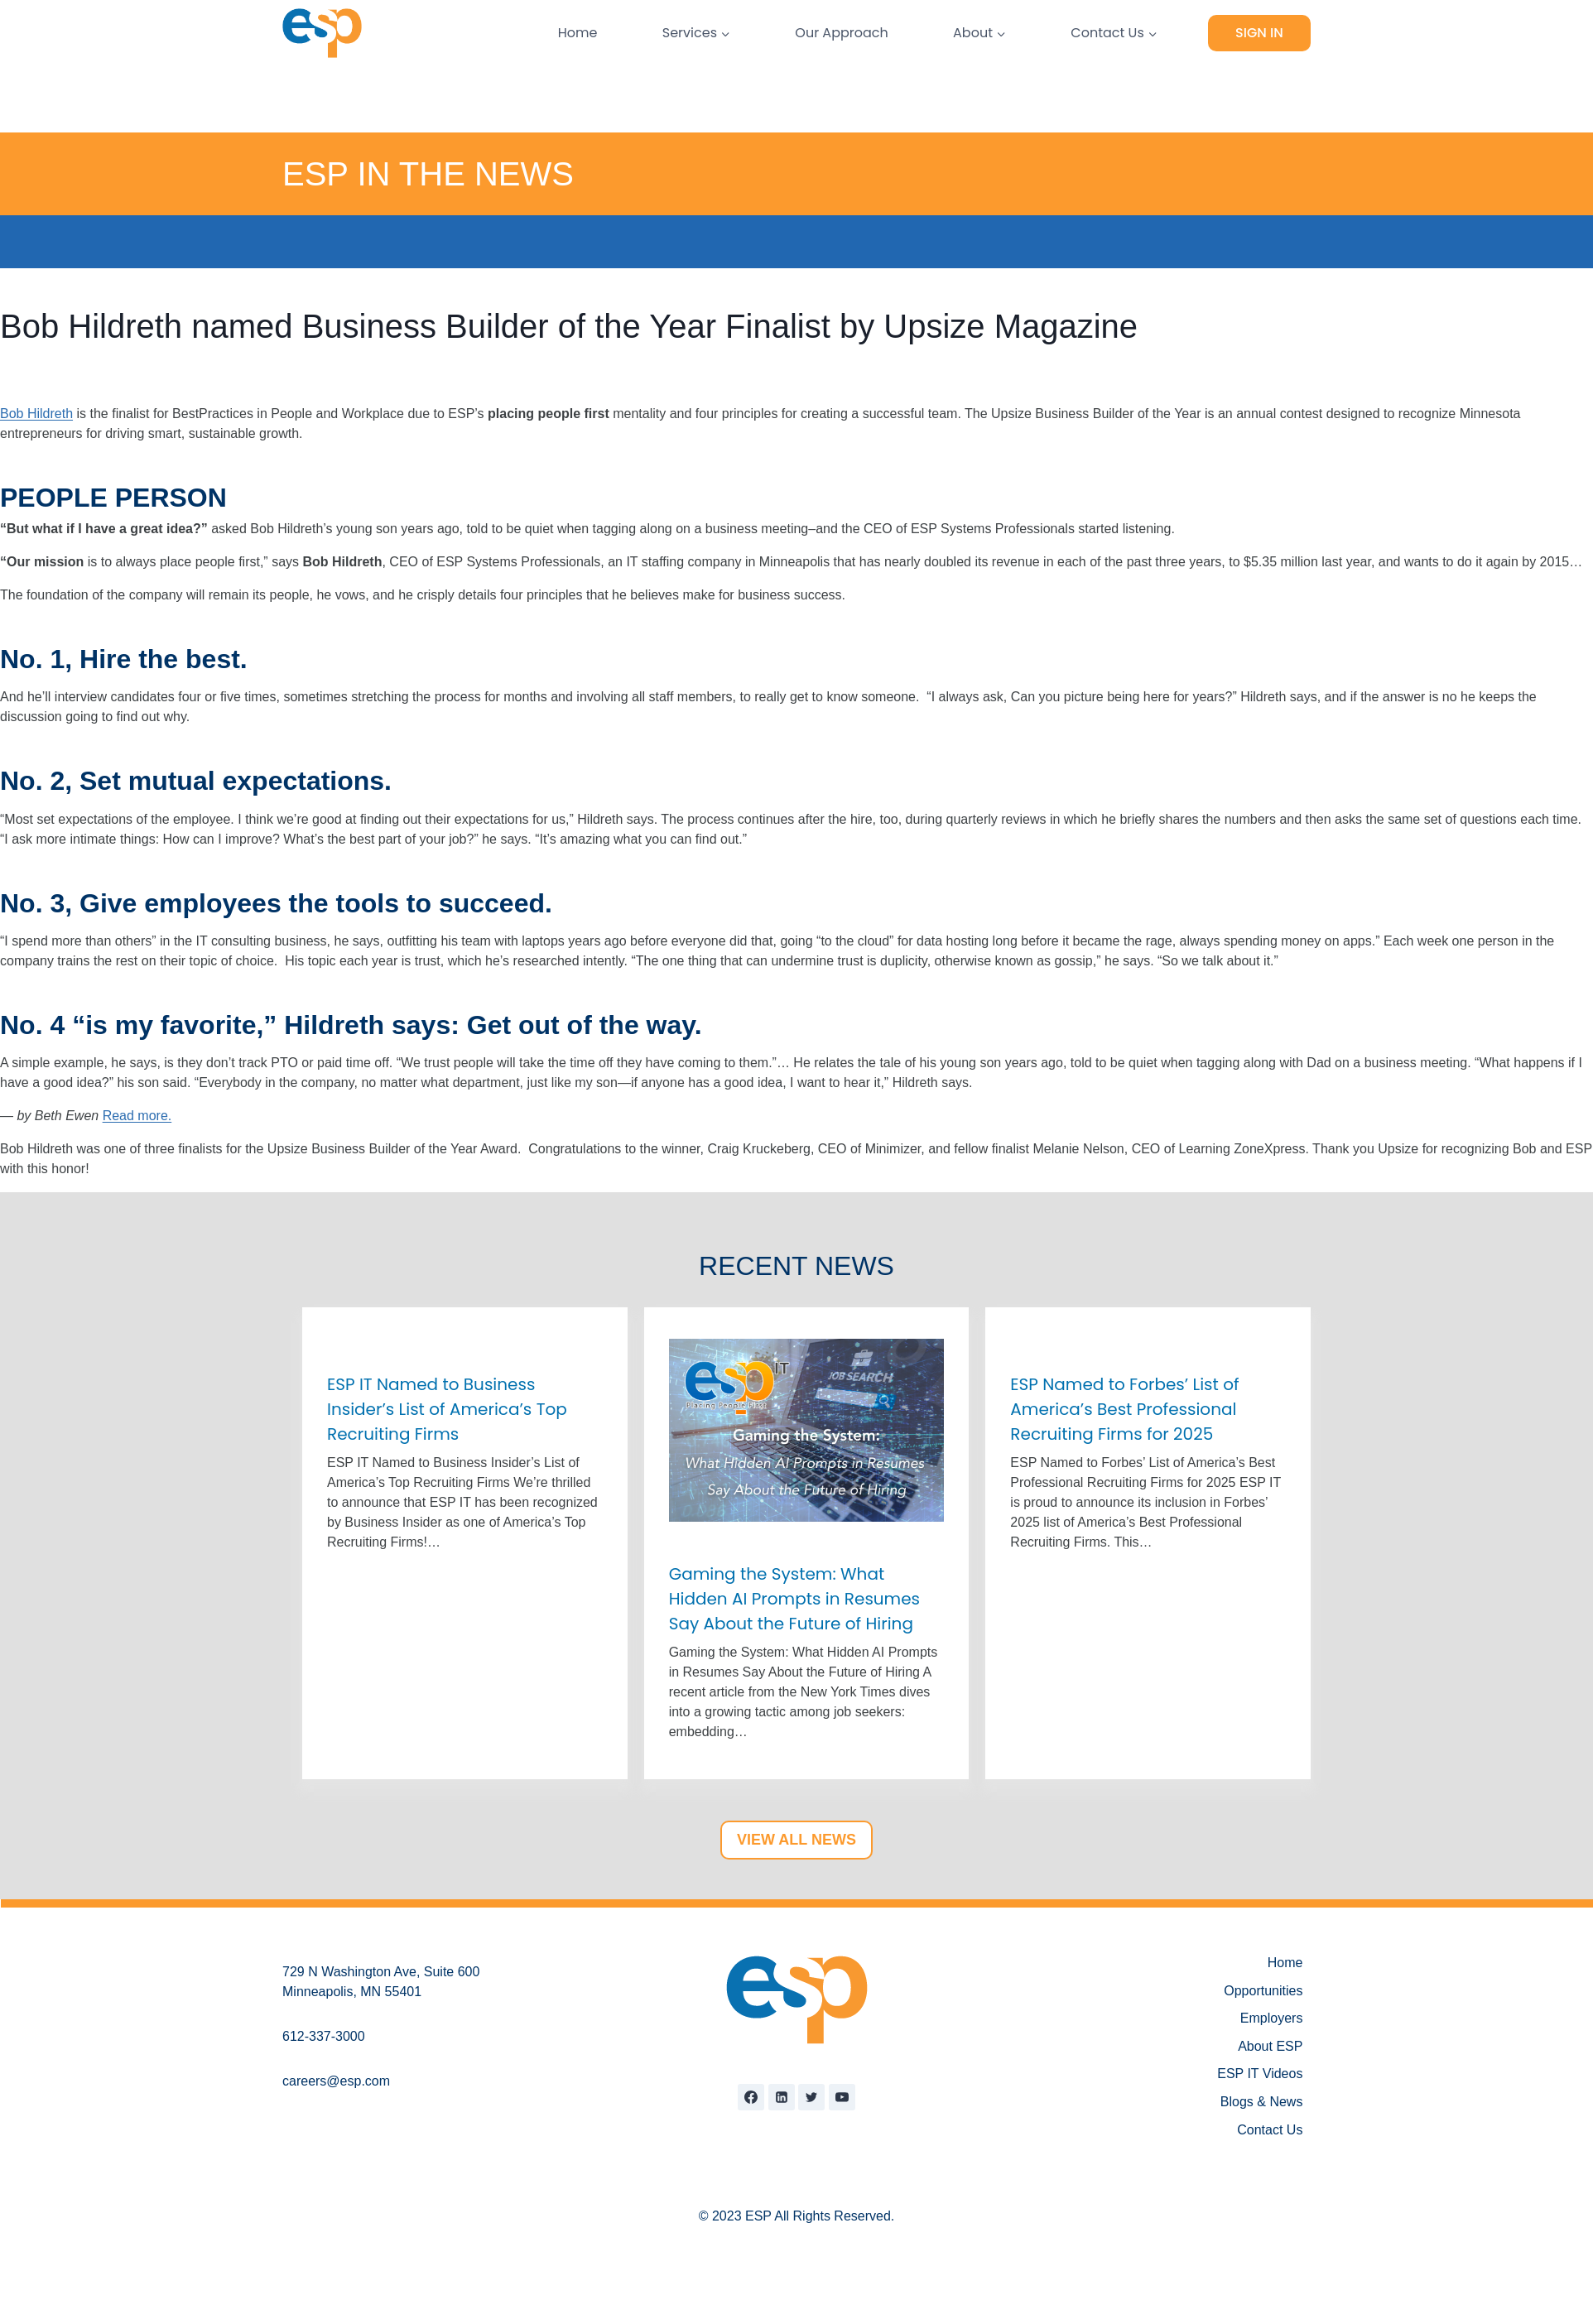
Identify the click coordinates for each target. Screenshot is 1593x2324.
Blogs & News (1261, 2102)
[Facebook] (751, 2097)
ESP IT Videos (1259, 2074)
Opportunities (1263, 1991)
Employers (1271, 2018)
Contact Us (1269, 2130)
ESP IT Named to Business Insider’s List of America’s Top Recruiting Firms (447, 1409)
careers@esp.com (336, 2081)
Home (578, 32)
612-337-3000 (323, 2036)
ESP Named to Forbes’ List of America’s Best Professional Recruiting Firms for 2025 (1124, 1409)
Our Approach (841, 32)
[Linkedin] (781, 2097)
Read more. (137, 1116)
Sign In (1259, 32)
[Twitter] (811, 2097)
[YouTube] (842, 2097)
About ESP (1270, 2046)
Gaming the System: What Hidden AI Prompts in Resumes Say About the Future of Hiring (794, 1598)
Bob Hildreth (36, 414)
